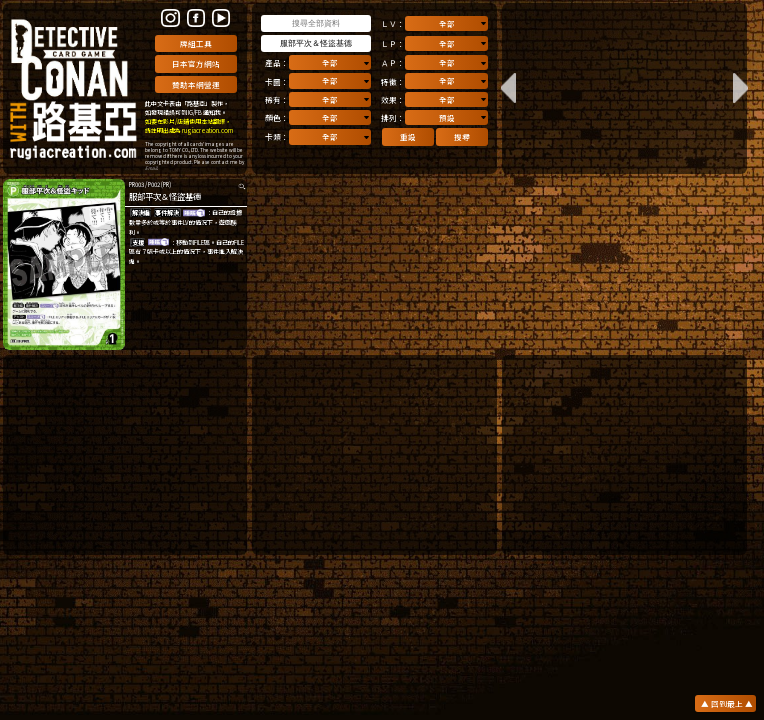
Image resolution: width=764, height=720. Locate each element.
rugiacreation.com (207, 130)
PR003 (136, 184)
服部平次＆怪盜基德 (165, 196)
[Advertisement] (125, 455)
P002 (154, 184)
